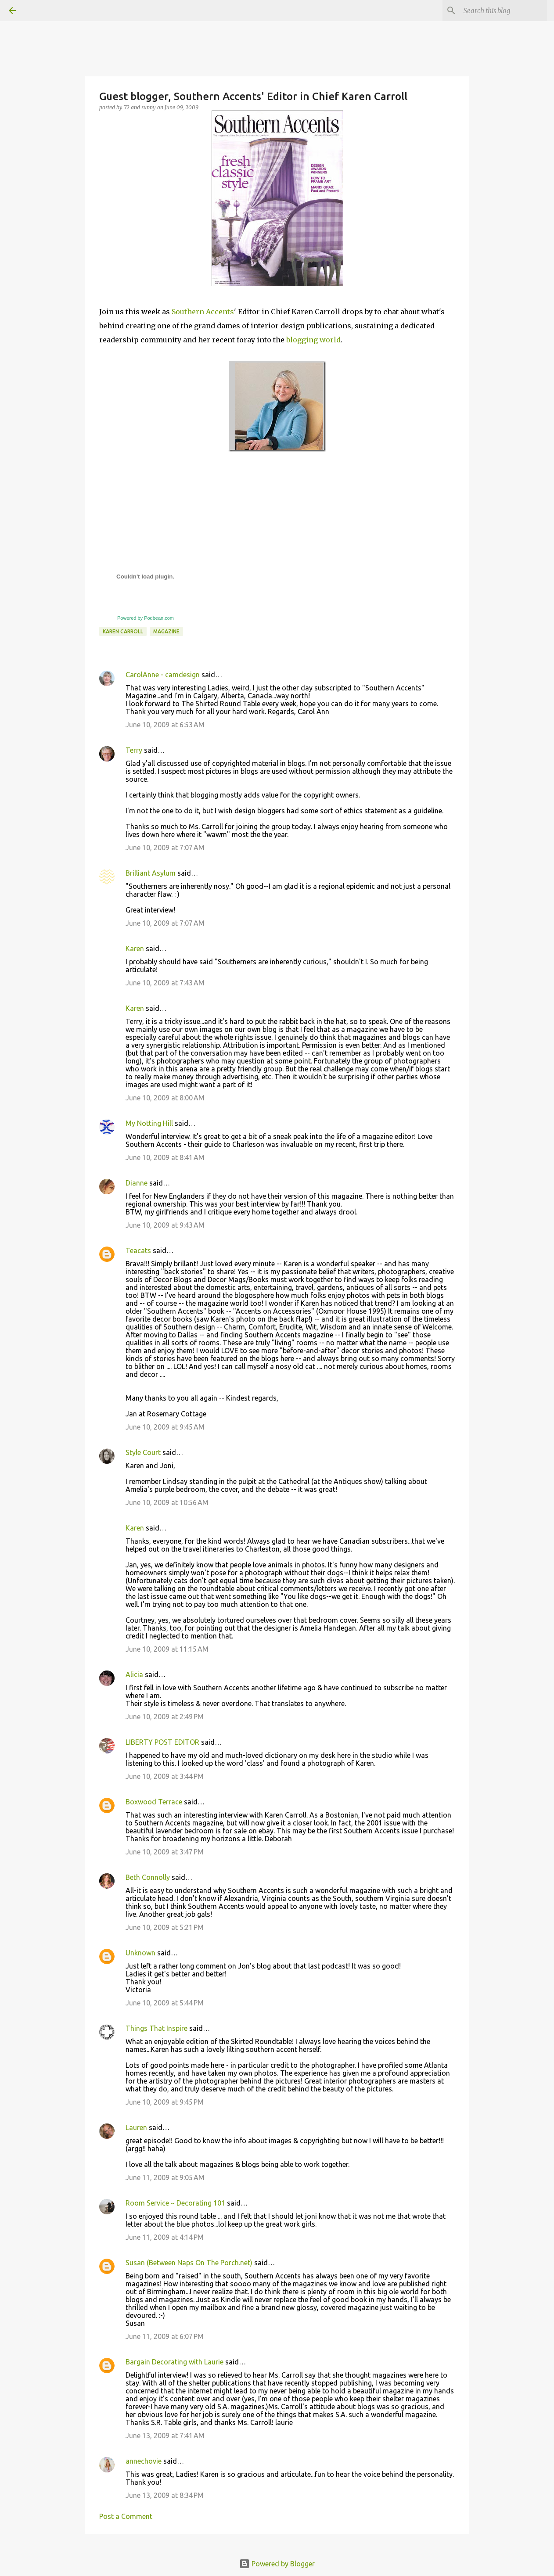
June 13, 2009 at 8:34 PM (165, 2495)
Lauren (136, 2127)
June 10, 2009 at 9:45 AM (165, 1427)
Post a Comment (125, 2516)
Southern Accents (203, 311)
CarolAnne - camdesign (163, 675)
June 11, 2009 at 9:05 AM (165, 2177)
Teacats (138, 1250)
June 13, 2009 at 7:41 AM (165, 2435)
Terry (134, 750)
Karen (135, 948)
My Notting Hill (149, 1123)
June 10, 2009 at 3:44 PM (165, 1776)
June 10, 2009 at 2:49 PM (165, 1717)
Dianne (136, 1183)
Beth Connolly (148, 1877)
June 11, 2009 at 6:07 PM (165, 2336)
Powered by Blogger (277, 2564)
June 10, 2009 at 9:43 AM (165, 1225)
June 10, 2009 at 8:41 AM (165, 1157)
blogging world (313, 339)
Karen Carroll (123, 631)
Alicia (134, 1674)
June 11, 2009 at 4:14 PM (165, 2237)
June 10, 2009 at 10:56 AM (167, 1502)
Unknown (140, 1953)
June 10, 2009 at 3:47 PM (165, 1852)
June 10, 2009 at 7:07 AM (165, 847)
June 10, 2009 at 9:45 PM (165, 2102)
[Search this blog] (501, 10)
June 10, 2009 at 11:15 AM (167, 1649)
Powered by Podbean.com (145, 618)
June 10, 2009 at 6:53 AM (165, 725)
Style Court (143, 1452)
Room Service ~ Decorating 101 (175, 2203)
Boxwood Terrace (154, 1802)
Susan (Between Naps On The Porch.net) (189, 2263)
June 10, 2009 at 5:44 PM (165, 2003)
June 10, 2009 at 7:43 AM (165, 983)
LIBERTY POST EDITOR (162, 1742)
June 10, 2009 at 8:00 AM (165, 1098)
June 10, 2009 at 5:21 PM (165, 1927)
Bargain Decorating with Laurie (174, 2362)
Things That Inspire (156, 2028)
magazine (166, 631)
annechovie (144, 2461)
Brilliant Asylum (151, 873)
